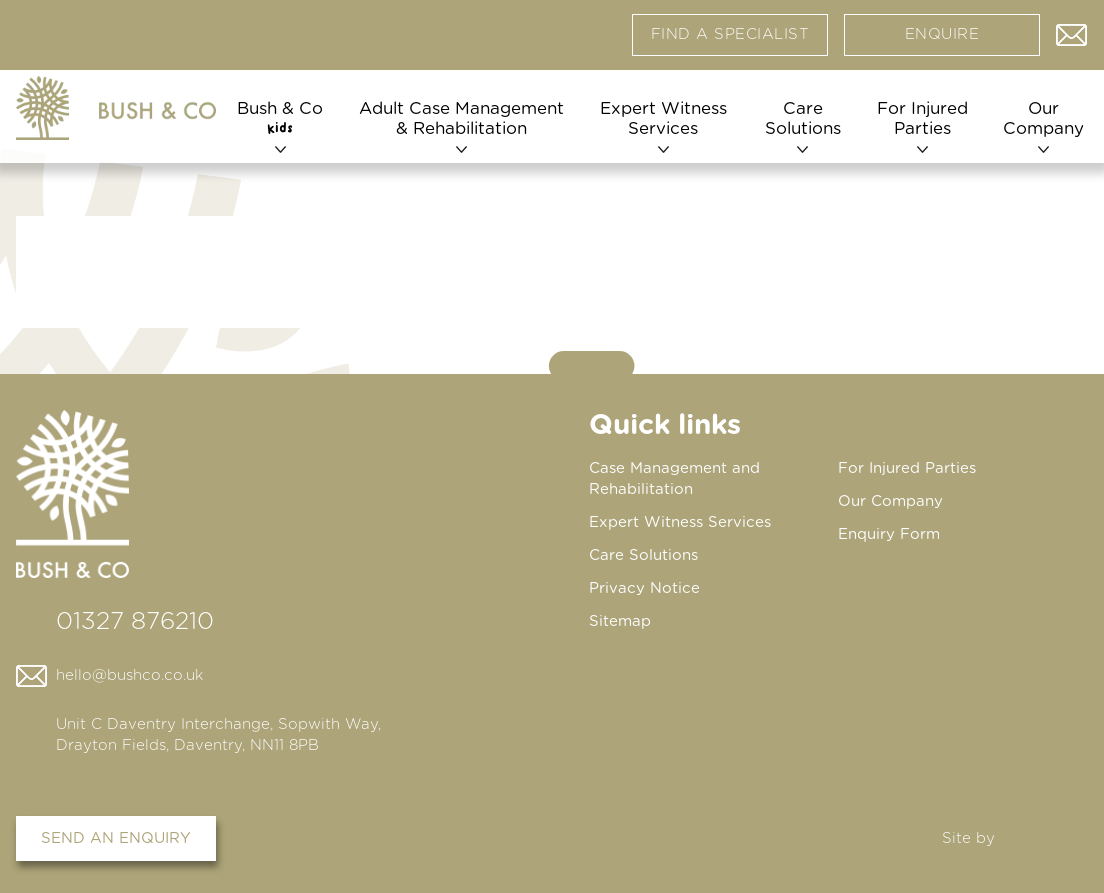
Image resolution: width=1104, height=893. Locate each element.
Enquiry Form (889, 534)
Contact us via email (1072, 30)
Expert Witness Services (663, 118)
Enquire (942, 34)
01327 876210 (135, 622)
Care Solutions (803, 118)
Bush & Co (280, 118)
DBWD (1045, 838)
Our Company (1043, 118)
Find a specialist (730, 34)
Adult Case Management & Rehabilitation (461, 118)
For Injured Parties (922, 118)
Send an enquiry (116, 838)
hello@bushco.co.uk (129, 675)
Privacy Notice (644, 588)
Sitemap (620, 621)
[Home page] (116, 108)
